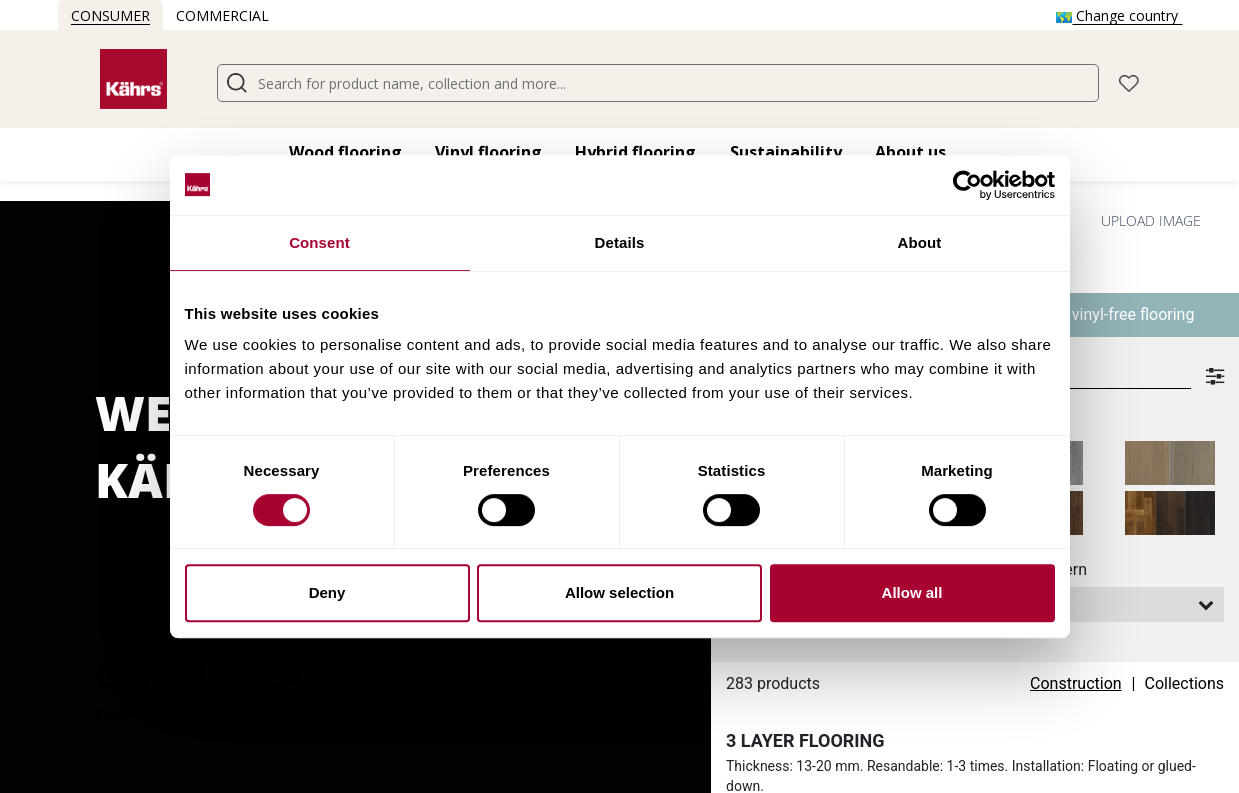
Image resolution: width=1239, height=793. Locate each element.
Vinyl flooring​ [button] (488, 152)
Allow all (912, 592)
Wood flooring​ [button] (345, 152)
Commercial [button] (222, 15)
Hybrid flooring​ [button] (635, 152)
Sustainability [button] (786, 152)
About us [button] (910, 152)
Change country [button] (1119, 15)
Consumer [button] (110, 15)
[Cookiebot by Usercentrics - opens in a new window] (967, 185)
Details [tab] (620, 242)
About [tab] (920, 242)
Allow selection (619, 592)
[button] (1129, 81)
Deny (327, 592)
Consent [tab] (319, 242)
